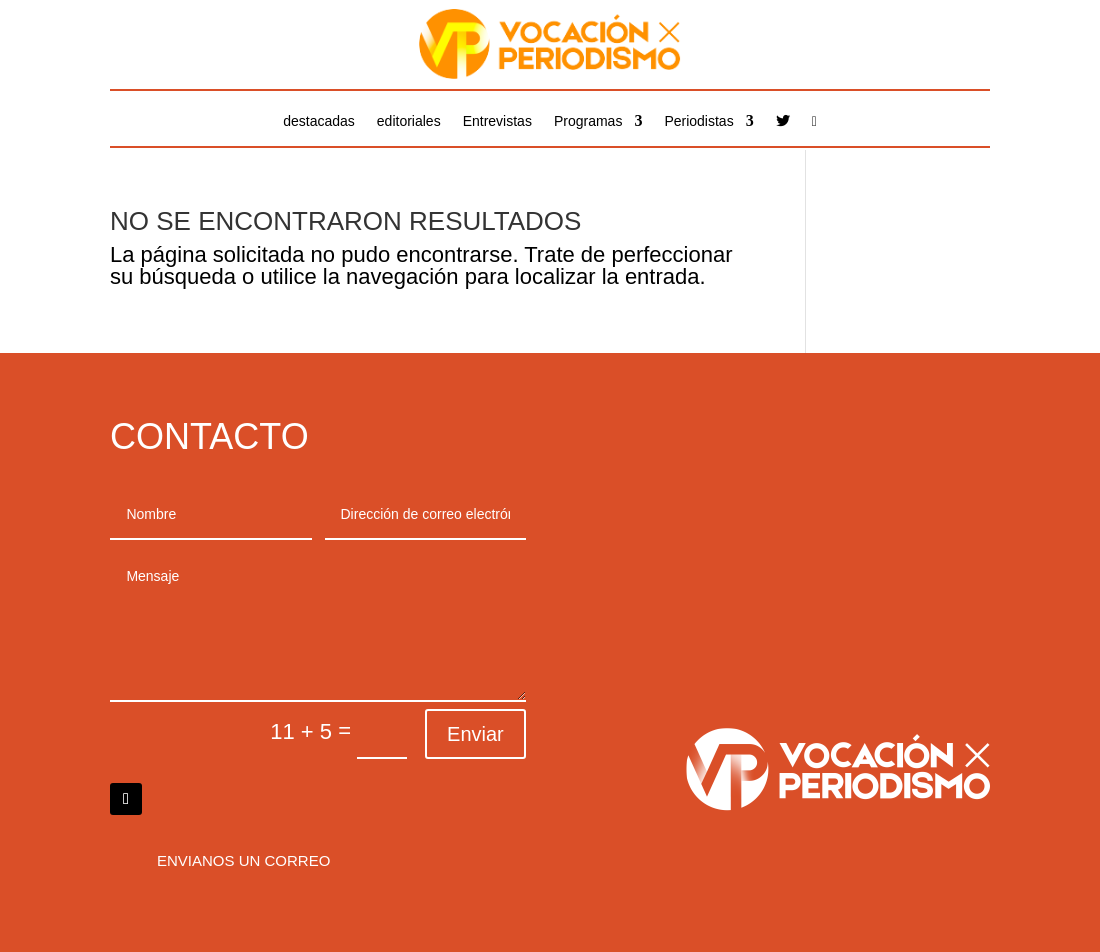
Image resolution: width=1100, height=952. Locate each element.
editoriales (409, 121)
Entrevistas (497, 121)
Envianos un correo (243, 860)
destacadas (319, 121)
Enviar (475, 734)
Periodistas (698, 121)
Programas (588, 121)
